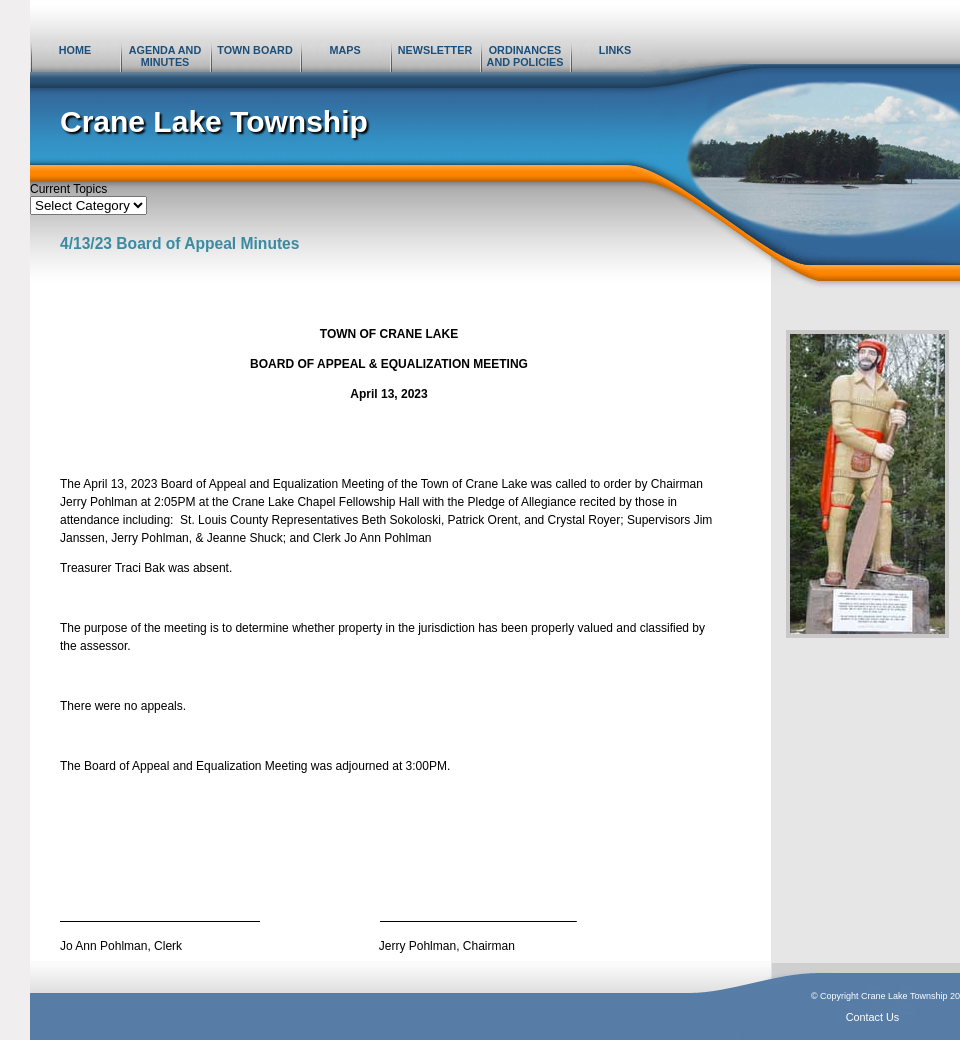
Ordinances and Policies (525, 56)
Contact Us (872, 1017)
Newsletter (435, 50)
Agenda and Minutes (165, 56)
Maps (344, 50)
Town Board (254, 50)
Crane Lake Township (214, 121)
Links (615, 50)
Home (75, 50)
